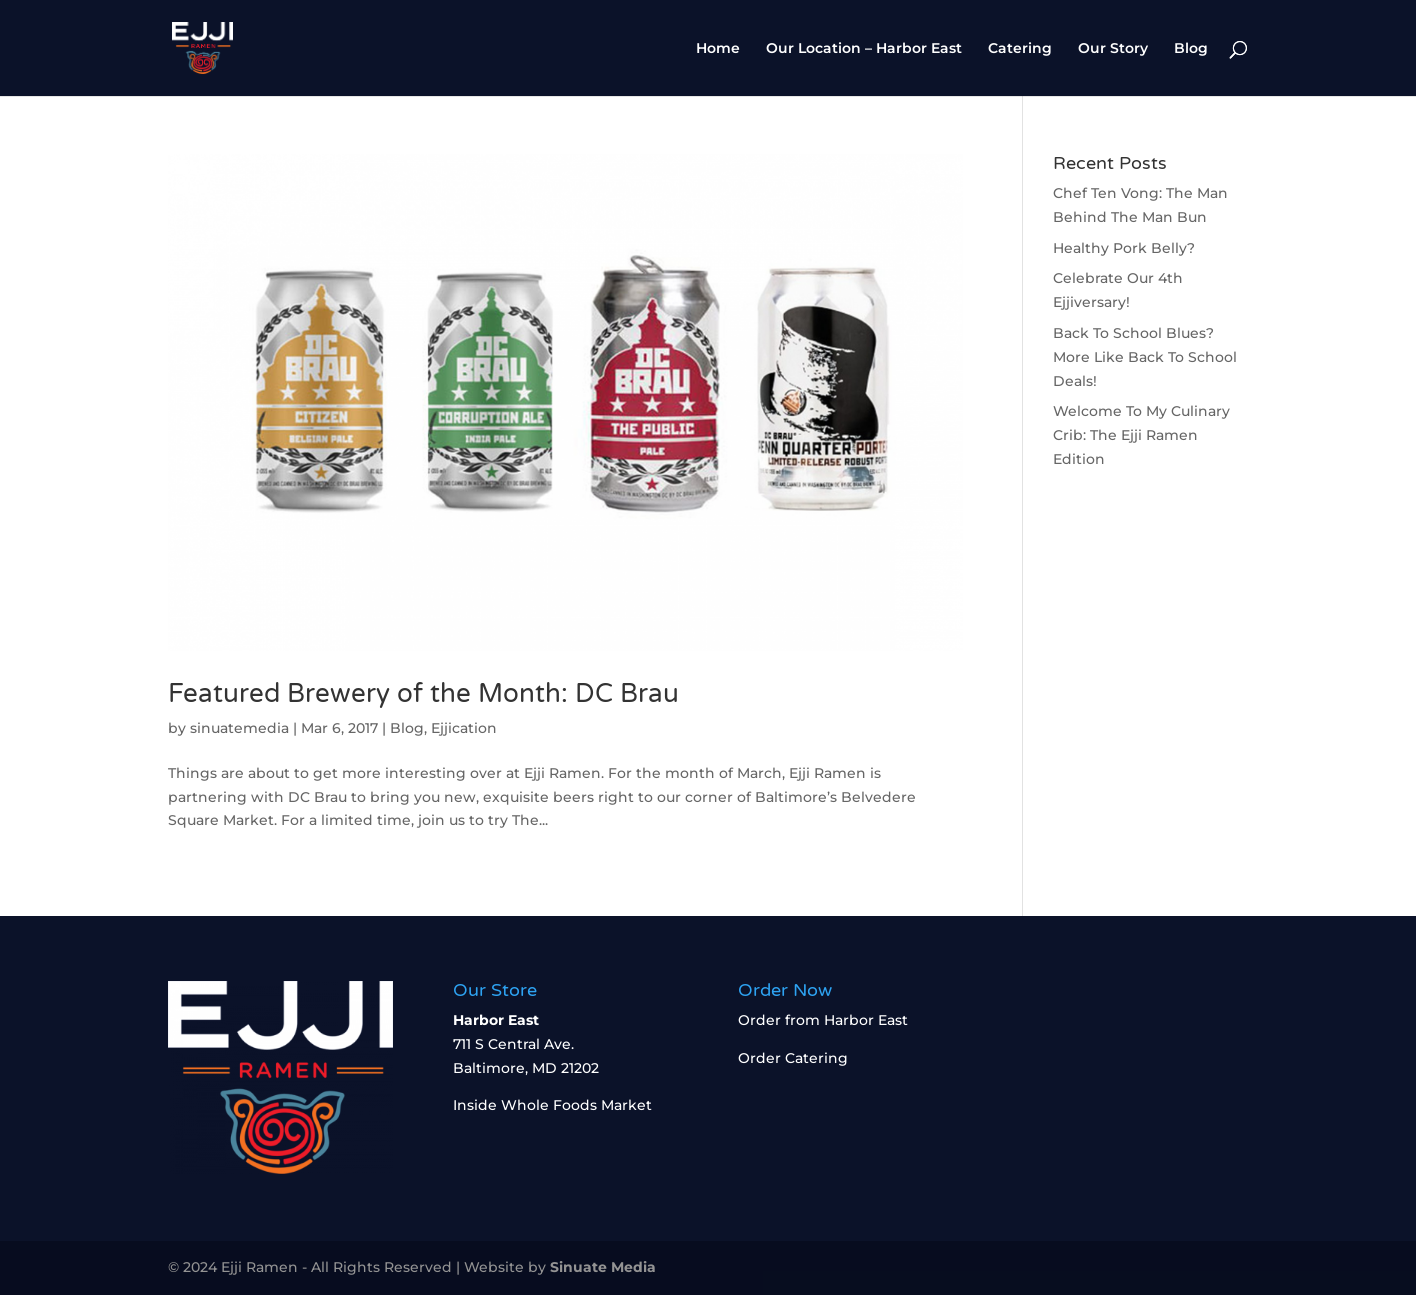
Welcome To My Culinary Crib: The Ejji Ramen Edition (1141, 435)
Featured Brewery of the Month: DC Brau (427, 693)
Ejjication (464, 728)
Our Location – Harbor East (864, 49)
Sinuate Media (603, 1267)
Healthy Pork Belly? (1124, 248)
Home (718, 49)
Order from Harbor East (823, 1020)
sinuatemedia (239, 728)
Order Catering (793, 1058)
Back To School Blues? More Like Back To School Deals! (1145, 357)
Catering (1020, 49)
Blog (1191, 49)
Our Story (1113, 49)
